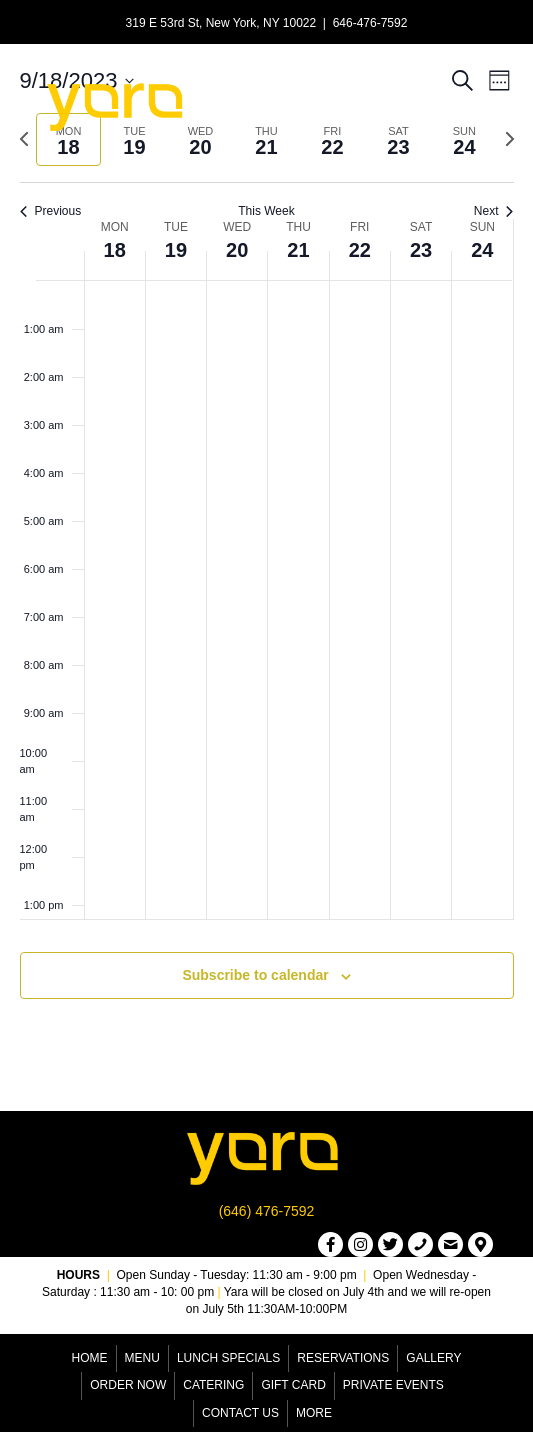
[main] (266, 555)
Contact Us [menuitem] (240, 1413)
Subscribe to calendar (255, 975)
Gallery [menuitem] (433, 1358)
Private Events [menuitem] (393, 1385)
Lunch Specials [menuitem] (228, 1358)
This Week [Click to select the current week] (266, 211)
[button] (330, 1244)
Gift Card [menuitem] (293, 1385)
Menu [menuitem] (142, 1358)
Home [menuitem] (90, 1358)
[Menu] (365, 105)
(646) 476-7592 (267, 1211)
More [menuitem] (314, 1413)
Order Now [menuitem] (128, 1385)
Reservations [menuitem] (343, 1358)
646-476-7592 (370, 23)
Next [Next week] (494, 211)
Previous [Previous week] (51, 211)
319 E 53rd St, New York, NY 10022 (221, 23)
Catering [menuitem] (213, 1385)
